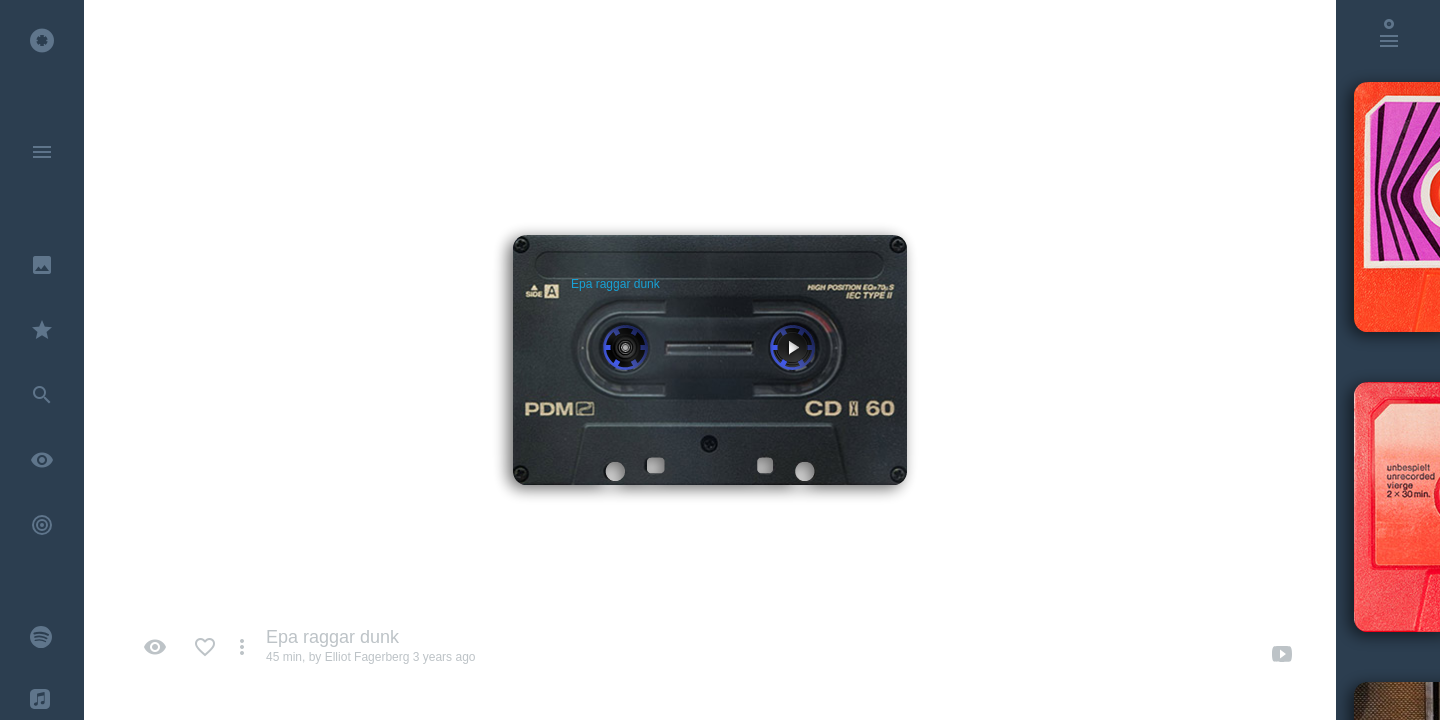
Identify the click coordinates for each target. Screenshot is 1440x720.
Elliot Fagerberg (367, 657)
